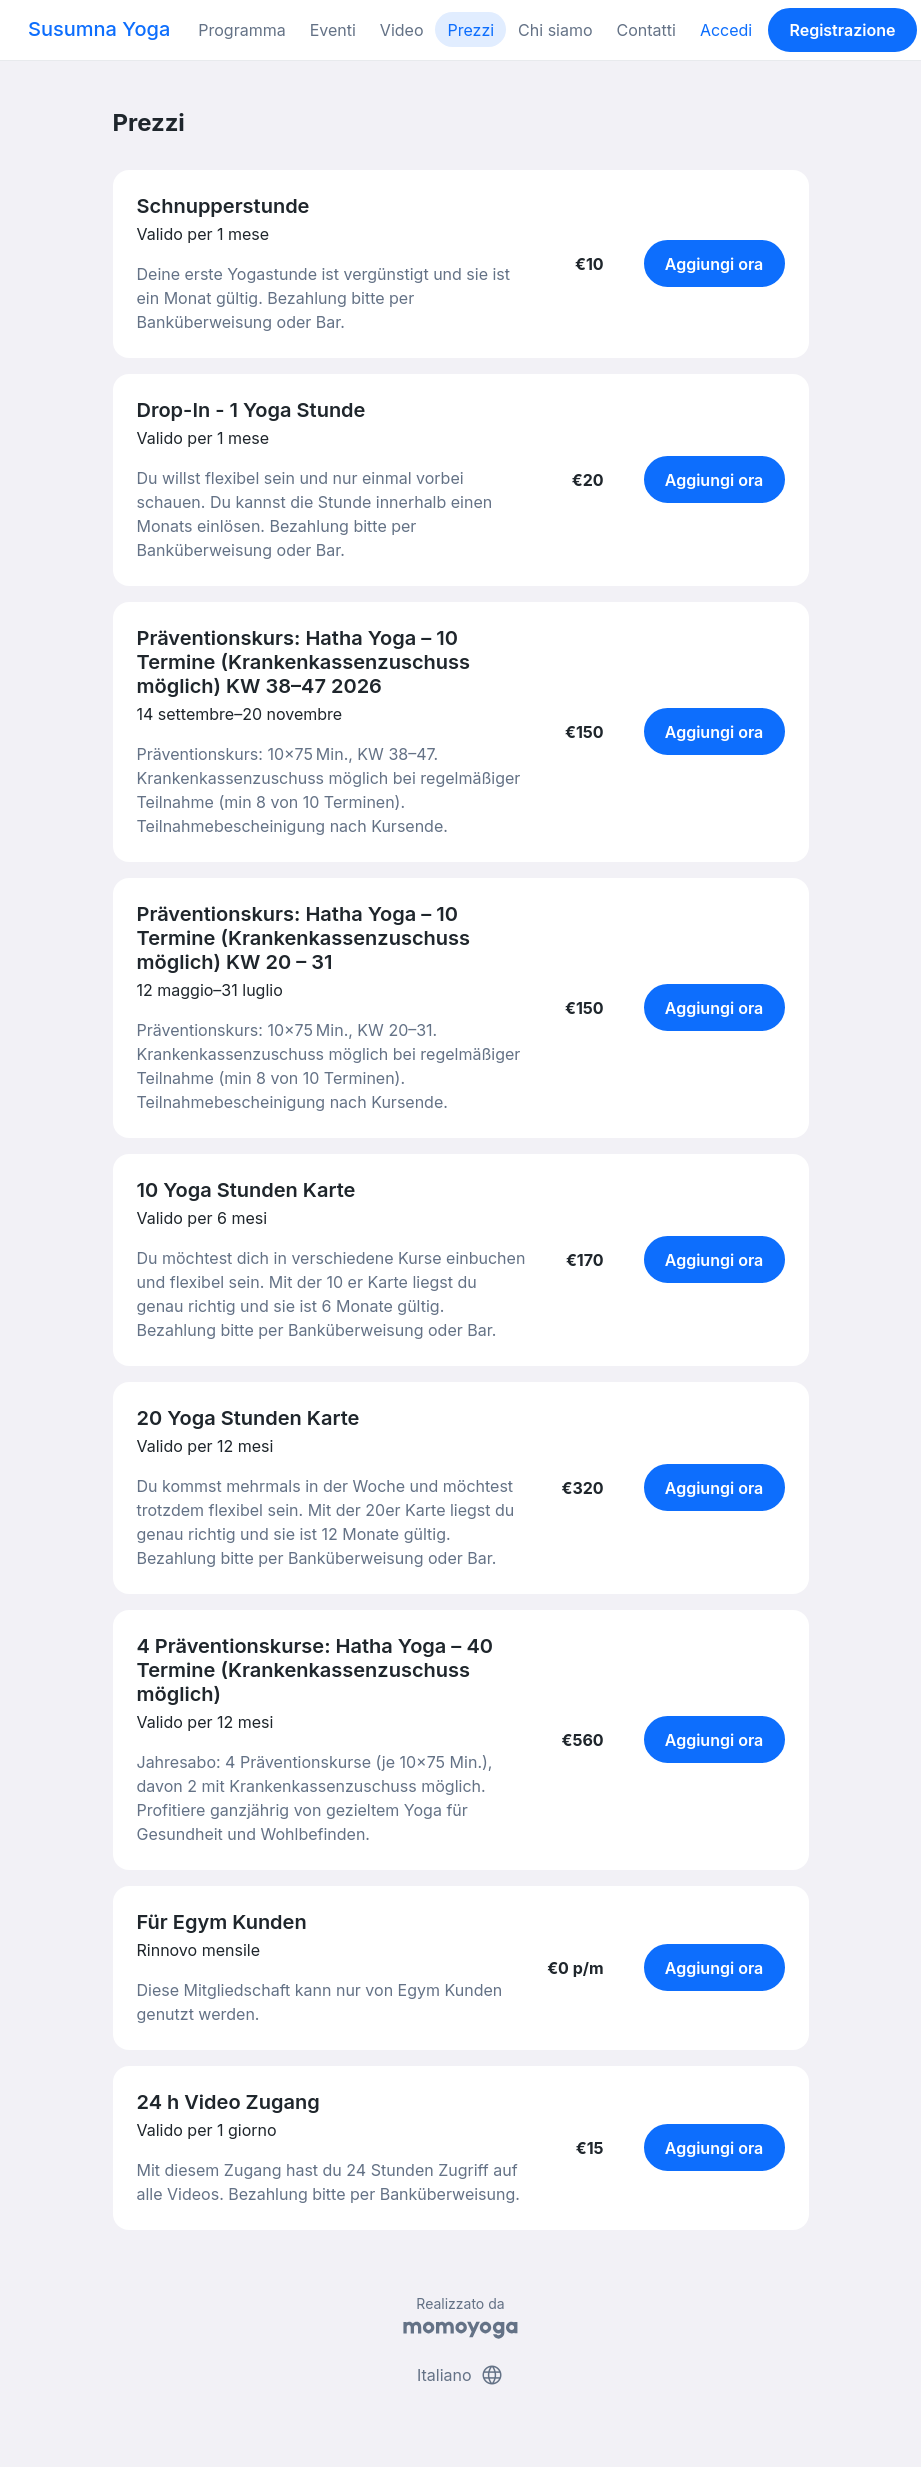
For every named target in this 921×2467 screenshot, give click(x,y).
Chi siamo (555, 30)
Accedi (726, 30)
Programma (241, 30)
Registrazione (842, 30)
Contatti (646, 30)
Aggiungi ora (714, 264)
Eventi (333, 30)
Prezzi (470, 30)
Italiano (460, 2375)
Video (402, 30)
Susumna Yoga (99, 29)
